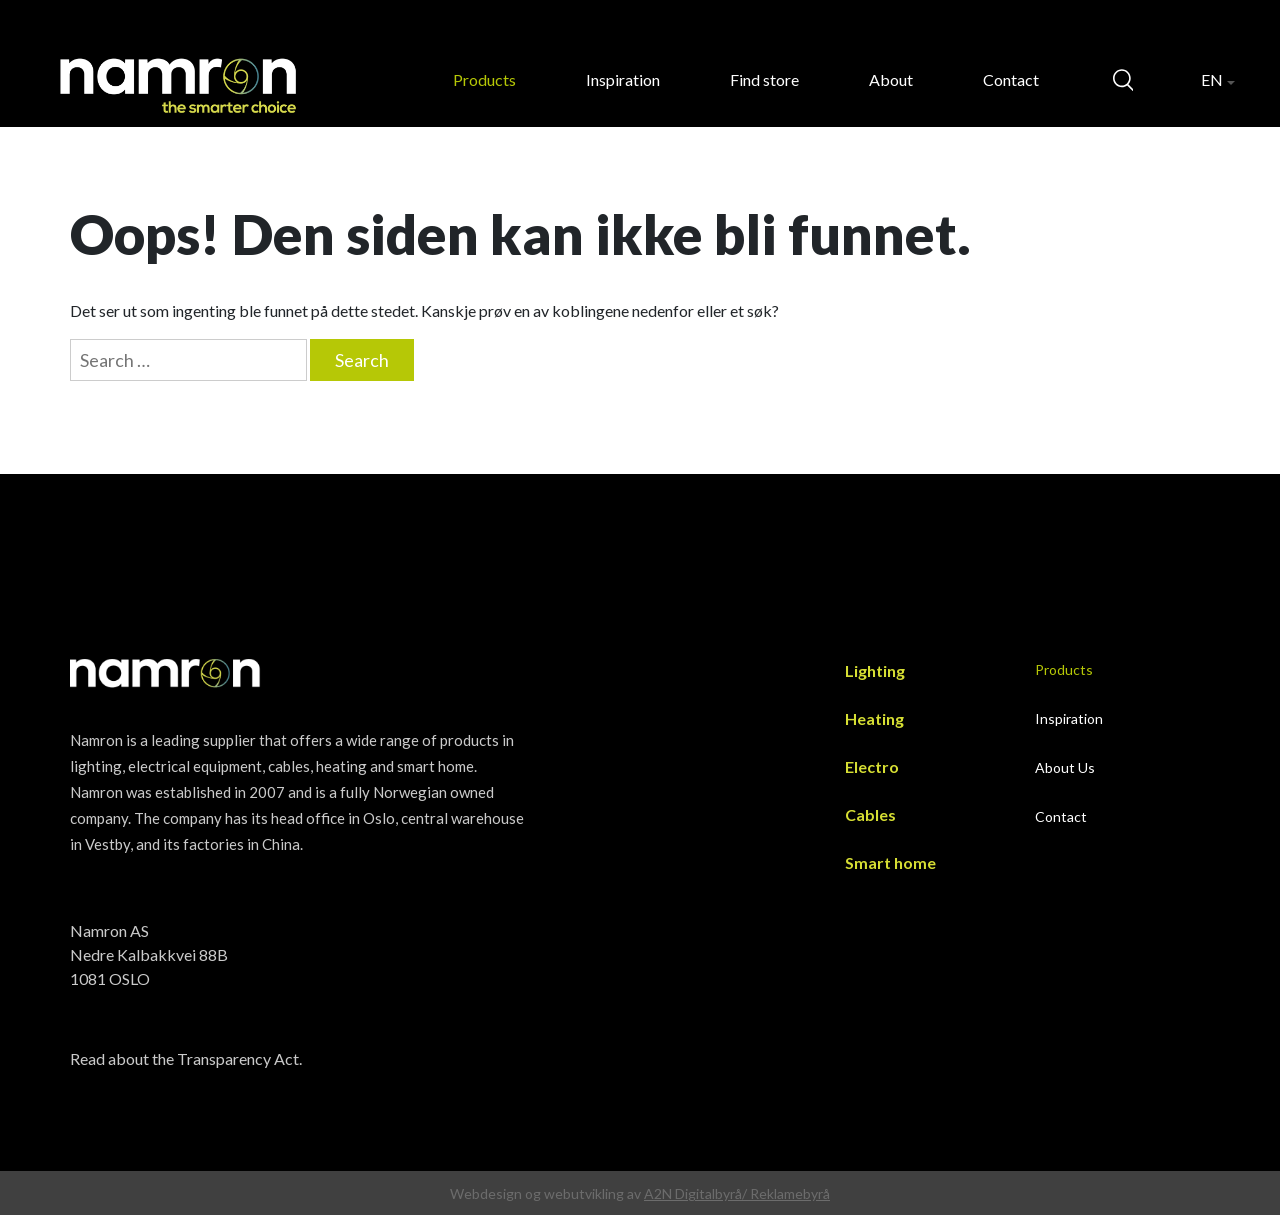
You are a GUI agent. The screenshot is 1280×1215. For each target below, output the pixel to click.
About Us (1065, 767)
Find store (764, 79)
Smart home (890, 862)
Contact (1011, 79)
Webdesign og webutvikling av (547, 1193)
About (891, 79)
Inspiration (623, 79)
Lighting (875, 670)
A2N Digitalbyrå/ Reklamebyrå (737, 1193)
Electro (872, 766)
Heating (874, 718)
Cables (870, 814)
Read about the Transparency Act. (186, 1058)
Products (484, 79)
